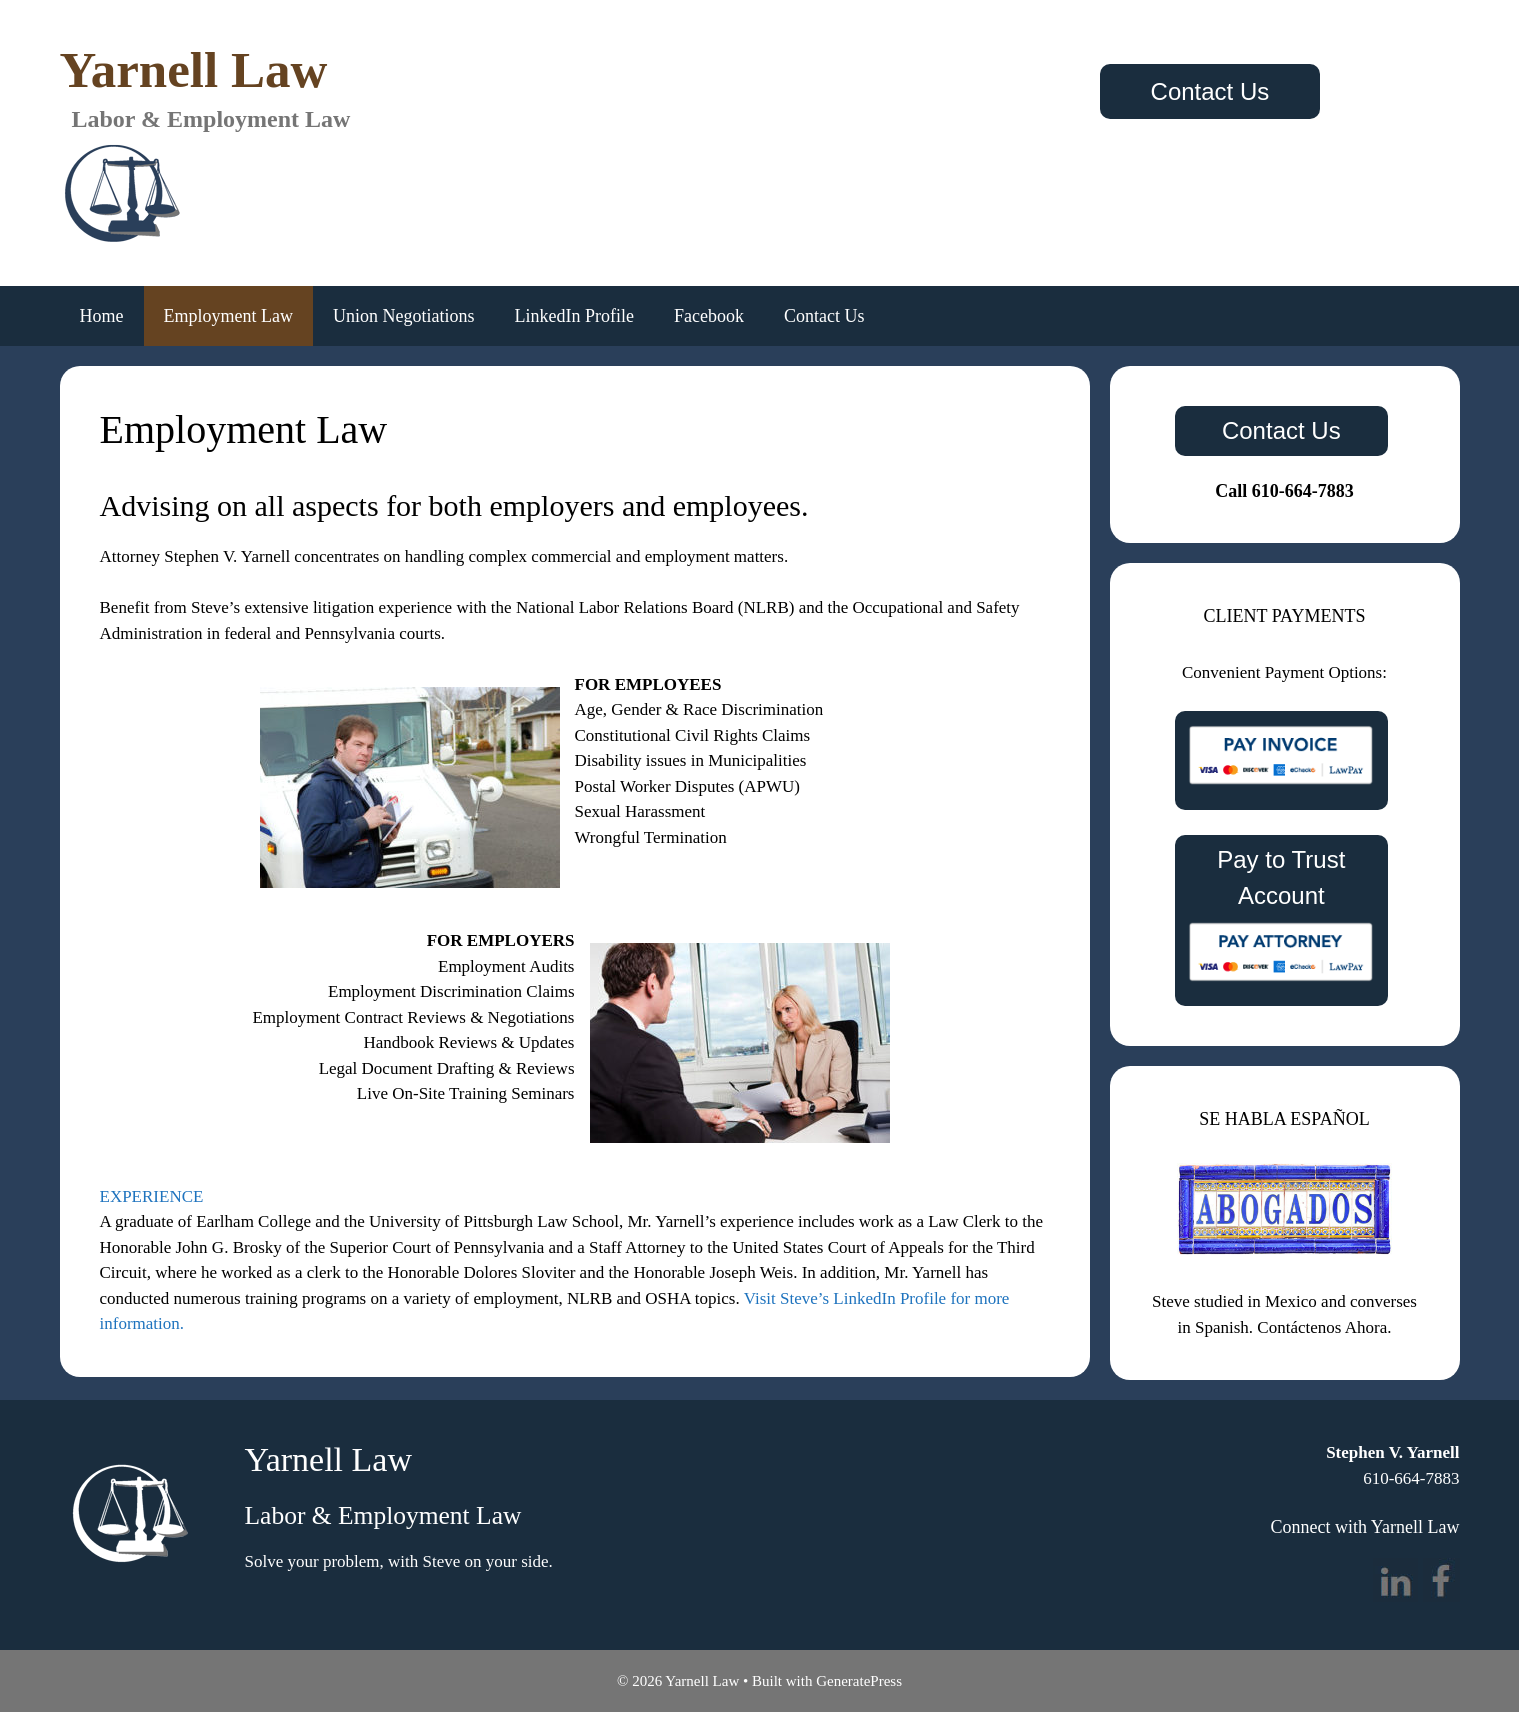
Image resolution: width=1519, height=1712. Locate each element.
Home (102, 316)
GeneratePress (859, 1681)
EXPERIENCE (152, 1196)
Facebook (709, 316)
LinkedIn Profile (573, 316)
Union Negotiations (404, 316)
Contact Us (1210, 91)
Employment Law (228, 316)
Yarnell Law (194, 70)
